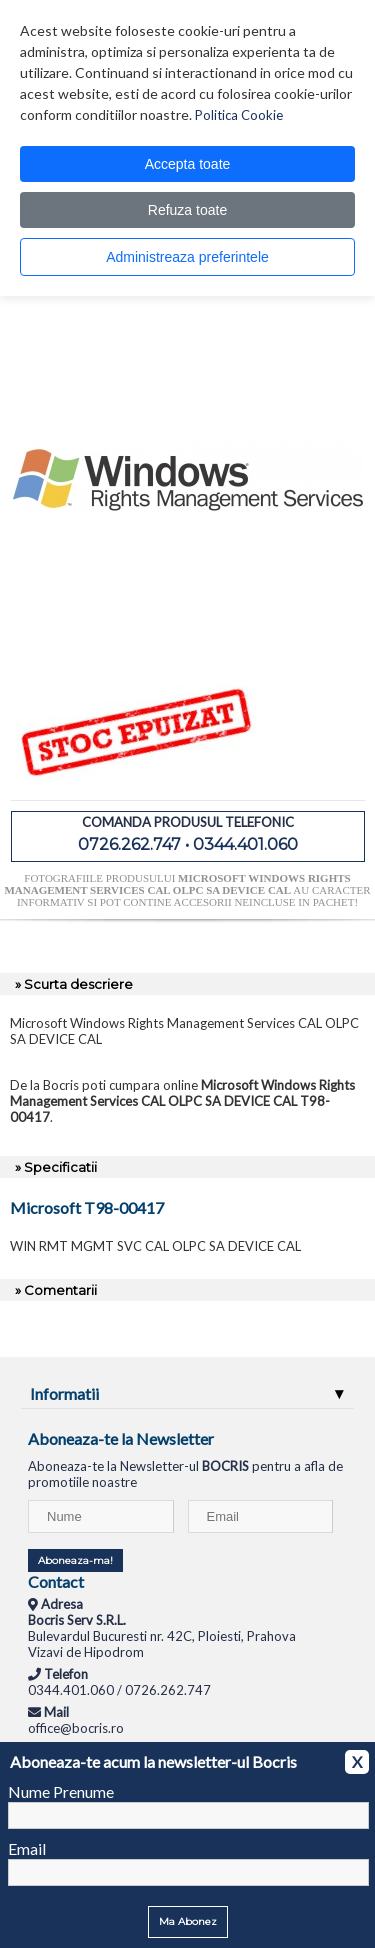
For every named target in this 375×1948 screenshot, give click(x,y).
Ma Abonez (188, 1921)
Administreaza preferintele (187, 257)
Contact (56, 1581)
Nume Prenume (61, 1791)
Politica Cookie (239, 115)
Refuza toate (187, 210)
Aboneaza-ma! (75, 1560)
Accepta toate (188, 164)
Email (27, 1848)
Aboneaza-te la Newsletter (121, 1438)
